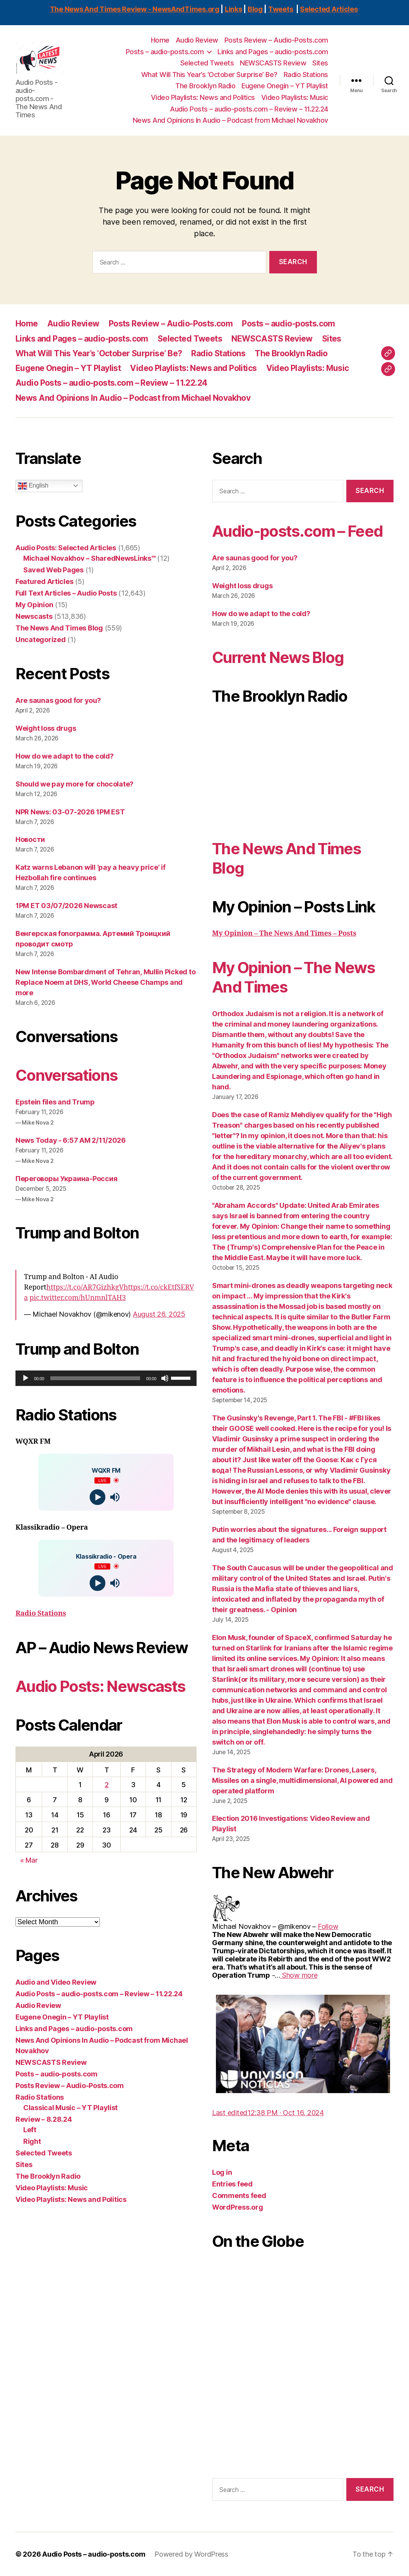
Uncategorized (40, 639)
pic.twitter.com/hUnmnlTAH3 (77, 1297)
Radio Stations (306, 74)
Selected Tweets (207, 63)
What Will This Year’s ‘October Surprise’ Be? (209, 74)
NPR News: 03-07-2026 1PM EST (70, 812)
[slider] (95, 1378)
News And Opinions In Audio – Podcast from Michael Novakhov (230, 120)
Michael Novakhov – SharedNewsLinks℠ (89, 558)
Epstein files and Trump (55, 1102)
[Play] (25, 1378)
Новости (30, 839)
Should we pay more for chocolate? (74, 784)
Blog (255, 9)
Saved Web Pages (53, 570)
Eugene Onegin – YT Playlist (284, 86)
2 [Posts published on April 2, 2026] (107, 1785)
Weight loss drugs (45, 728)
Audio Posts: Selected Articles (65, 548)
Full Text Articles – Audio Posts (65, 593)
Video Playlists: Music (294, 97)
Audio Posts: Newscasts (100, 1686)
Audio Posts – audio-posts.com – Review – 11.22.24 (249, 109)
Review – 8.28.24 (43, 2119)
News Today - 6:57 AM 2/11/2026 (70, 1140)
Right (32, 2141)
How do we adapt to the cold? (64, 756)
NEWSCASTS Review (273, 63)
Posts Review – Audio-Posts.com (276, 40)
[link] (328, 1926)
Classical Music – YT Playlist (70, 2108)
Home (160, 40)
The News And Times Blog (59, 628)
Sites (320, 63)
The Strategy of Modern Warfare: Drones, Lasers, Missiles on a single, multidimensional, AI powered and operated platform (302, 1780)
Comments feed (239, 2195)
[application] (106, 1378)
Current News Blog (278, 657)
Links (233, 9)
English (33, 486)
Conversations (66, 1075)
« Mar (29, 1860)
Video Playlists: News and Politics (203, 97)
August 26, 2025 (159, 1314)
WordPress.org (237, 2207)
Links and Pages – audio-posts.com (272, 52)
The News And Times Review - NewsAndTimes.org (134, 9)
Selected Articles (329, 9)
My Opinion (34, 605)
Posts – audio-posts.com (165, 52)
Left (29, 2130)
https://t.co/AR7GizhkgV (85, 1287)
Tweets (280, 9)
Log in (222, 2172)
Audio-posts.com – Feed (297, 531)
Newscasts (34, 616)
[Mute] (165, 1378)
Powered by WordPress (191, 2554)
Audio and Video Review (55, 1982)
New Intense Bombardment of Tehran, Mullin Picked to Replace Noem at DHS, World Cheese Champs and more (105, 982)
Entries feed (232, 2184)
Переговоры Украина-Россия (66, 1179)
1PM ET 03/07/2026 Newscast (66, 906)
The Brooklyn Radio (205, 86)
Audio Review (197, 40)
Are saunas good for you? (58, 700)
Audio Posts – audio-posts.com (93, 2554)
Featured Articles (44, 581)
